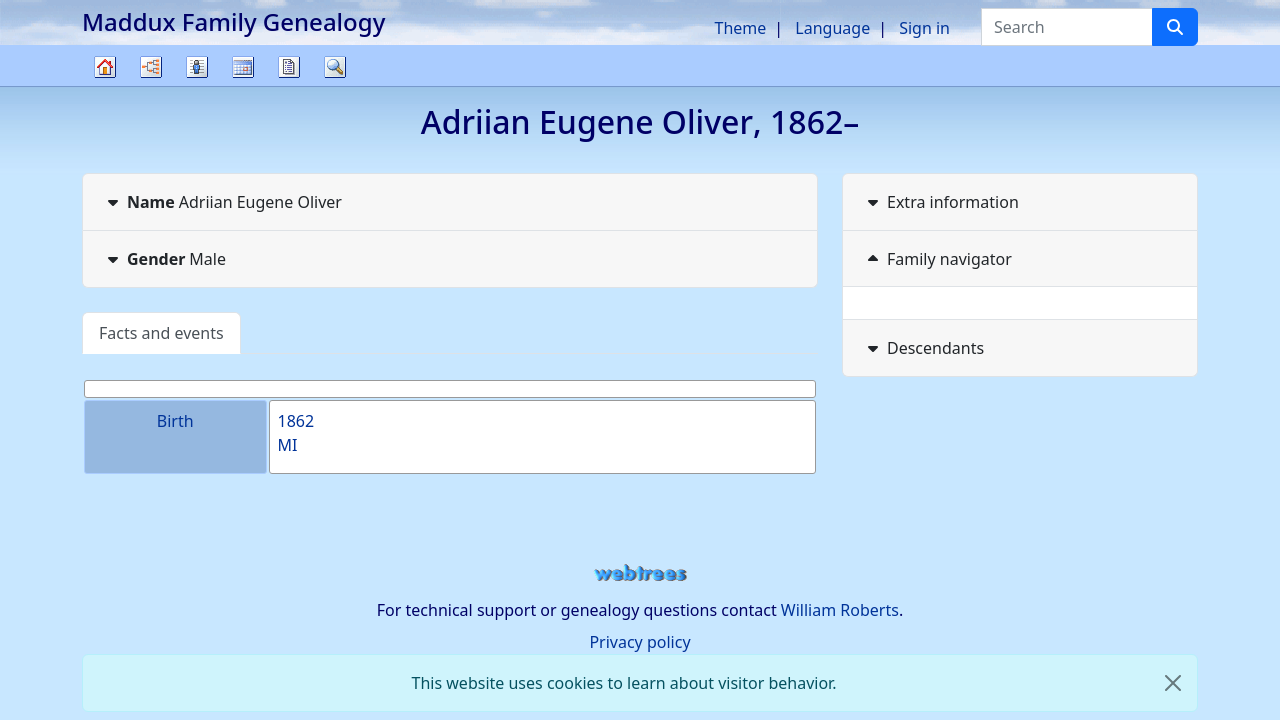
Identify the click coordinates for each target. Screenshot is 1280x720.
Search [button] (335, 67)
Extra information (941, 202)
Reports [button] (289, 67)
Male (164, 259)
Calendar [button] (243, 67)
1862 (296, 421)
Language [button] (832, 28)
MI (288, 445)
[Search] (1175, 27)
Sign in (924, 28)
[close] (1173, 683)
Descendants (923, 348)
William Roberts (840, 610)
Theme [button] (741, 28)
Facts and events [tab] (161, 333)
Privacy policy (639, 642)
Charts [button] (151, 67)
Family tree (105, 85)
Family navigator (937, 259)
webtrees (640, 573)
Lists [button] (197, 67)
